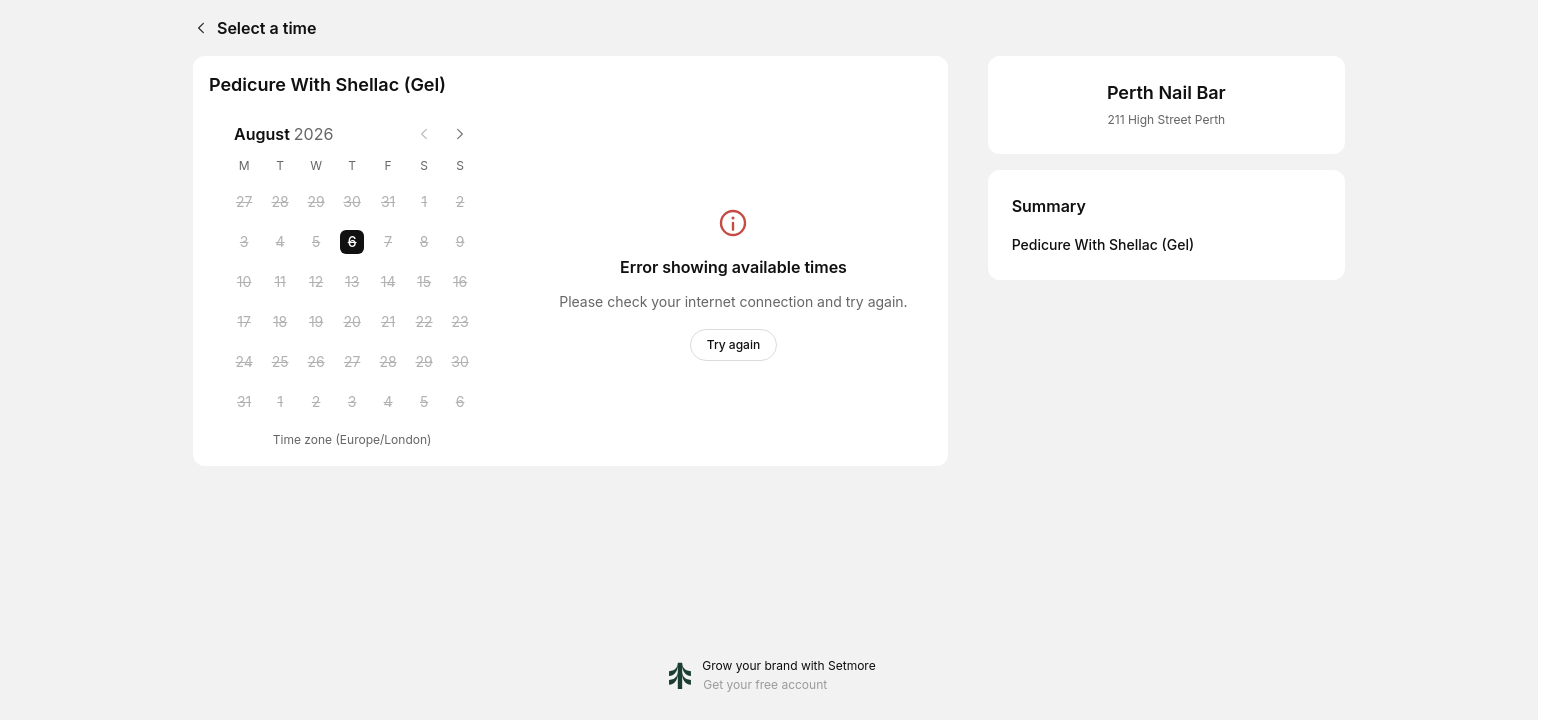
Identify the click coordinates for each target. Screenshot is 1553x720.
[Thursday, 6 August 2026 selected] (352, 242)
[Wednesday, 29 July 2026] (316, 202)
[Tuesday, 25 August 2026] (280, 362)
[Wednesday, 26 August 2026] (316, 362)
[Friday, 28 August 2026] (388, 362)
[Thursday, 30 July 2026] (352, 202)
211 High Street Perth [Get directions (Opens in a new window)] (1166, 119)
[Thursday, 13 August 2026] (352, 282)
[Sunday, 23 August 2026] (460, 322)
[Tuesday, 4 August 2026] (280, 242)
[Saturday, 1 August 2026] (424, 202)
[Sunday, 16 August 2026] (460, 282)
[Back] (197, 28)
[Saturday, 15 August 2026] (424, 282)
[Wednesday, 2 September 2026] (316, 402)
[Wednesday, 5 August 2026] (316, 242)
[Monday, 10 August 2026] (244, 282)
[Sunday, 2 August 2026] (460, 202)
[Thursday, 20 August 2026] (352, 322)
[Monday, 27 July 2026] (244, 202)
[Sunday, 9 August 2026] (460, 242)
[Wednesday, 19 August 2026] (316, 322)
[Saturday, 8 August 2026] (424, 242)
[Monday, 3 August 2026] (244, 242)
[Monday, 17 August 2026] (244, 322)
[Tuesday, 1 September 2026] (280, 402)
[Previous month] (424, 134)
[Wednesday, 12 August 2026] (316, 282)
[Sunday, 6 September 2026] (460, 402)
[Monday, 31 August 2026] (244, 402)
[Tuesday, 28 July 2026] (280, 202)
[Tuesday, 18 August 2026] (280, 322)
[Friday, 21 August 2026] (388, 322)
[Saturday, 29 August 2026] (424, 362)
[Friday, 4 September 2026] (388, 402)
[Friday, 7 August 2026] (388, 242)
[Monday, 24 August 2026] (244, 362)
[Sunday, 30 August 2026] (460, 362)
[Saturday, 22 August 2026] (424, 322)
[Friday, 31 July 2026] (388, 202)
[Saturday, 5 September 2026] (424, 402)
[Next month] (460, 134)
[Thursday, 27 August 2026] (352, 362)
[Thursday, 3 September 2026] (352, 402)
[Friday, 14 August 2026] (388, 282)
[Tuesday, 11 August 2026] (280, 282)
